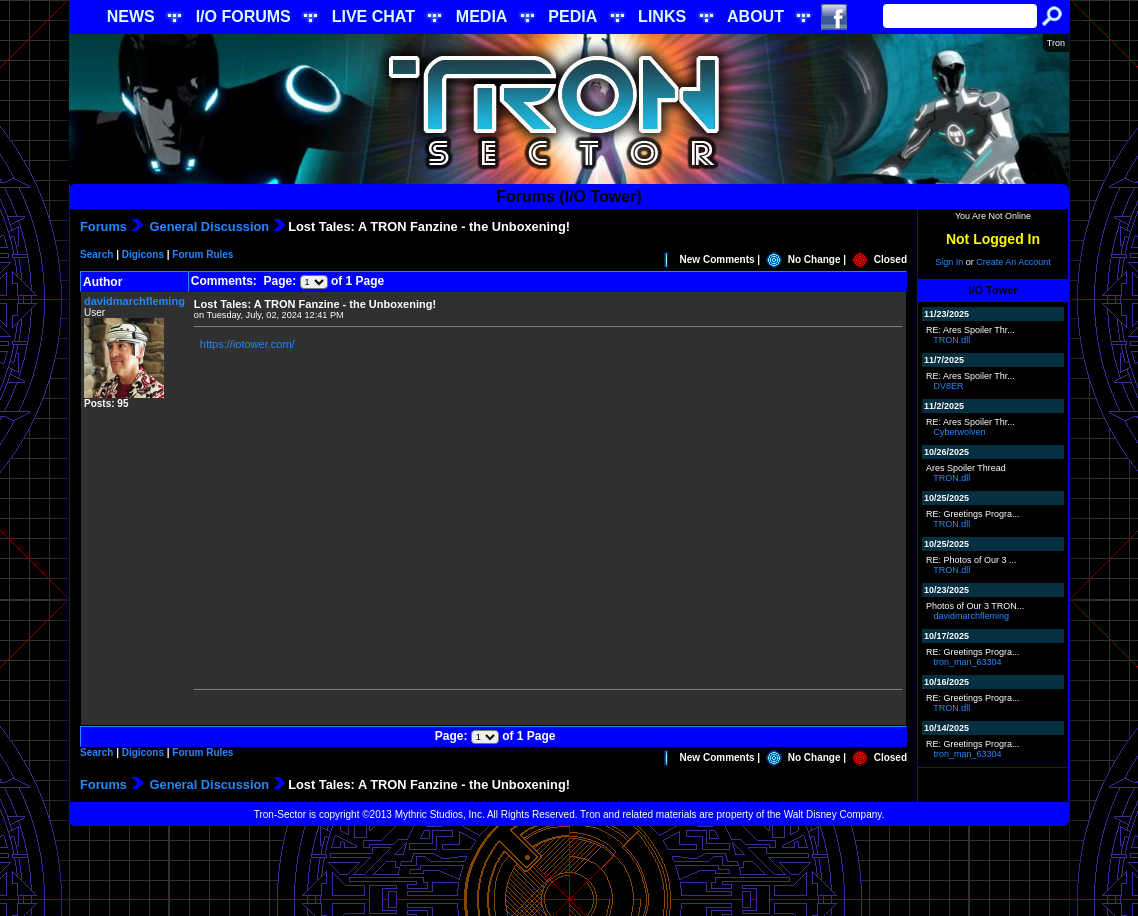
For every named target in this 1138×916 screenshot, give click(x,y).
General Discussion (207, 226)
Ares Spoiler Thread (966, 468)
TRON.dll (951, 340)
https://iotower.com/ (247, 344)
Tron (1056, 43)
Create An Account (1013, 262)
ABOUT (755, 16)
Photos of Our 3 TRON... (975, 606)
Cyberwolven (960, 432)
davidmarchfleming (134, 301)
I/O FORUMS (243, 16)
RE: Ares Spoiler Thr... (970, 330)
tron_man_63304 (968, 662)
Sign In (949, 262)
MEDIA (482, 16)
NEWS (131, 16)
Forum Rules (202, 254)
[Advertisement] (569, 871)
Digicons (143, 254)
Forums (103, 226)
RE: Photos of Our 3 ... (971, 560)
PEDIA (572, 16)
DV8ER (949, 386)
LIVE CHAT (373, 16)
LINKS (662, 16)
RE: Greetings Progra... (973, 514)
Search (96, 254)
